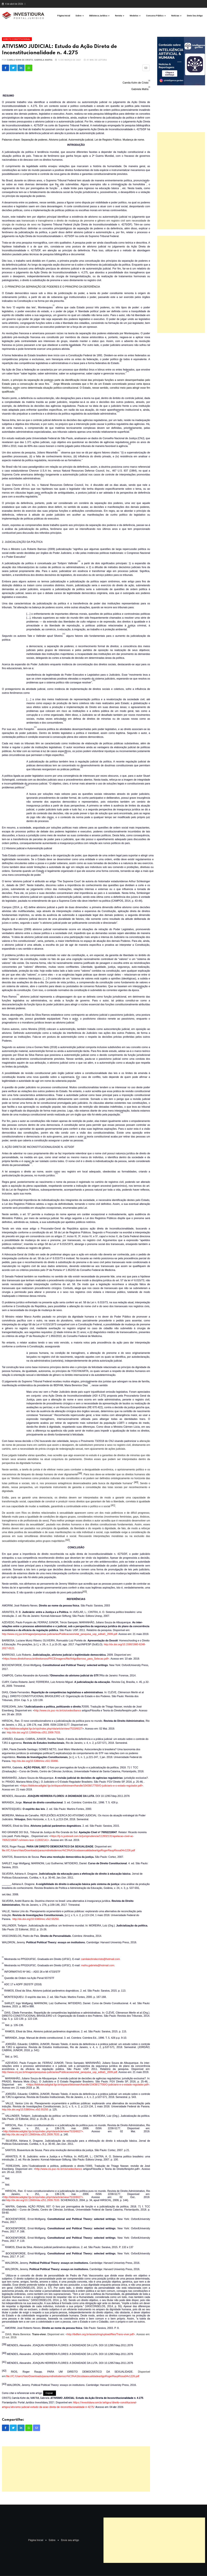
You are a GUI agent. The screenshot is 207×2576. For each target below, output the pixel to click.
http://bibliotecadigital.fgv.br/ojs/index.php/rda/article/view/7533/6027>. (43, 2118)
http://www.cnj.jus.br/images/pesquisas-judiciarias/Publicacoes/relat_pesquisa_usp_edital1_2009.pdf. (60, 1621)
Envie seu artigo (195, 15)
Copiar (50, 2380)
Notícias (175, 15)
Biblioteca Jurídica (98, 15)
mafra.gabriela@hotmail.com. (98, 1952)
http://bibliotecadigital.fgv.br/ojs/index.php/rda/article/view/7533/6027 (43, 1715)
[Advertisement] (76, 2456)
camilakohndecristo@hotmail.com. (100, 1946)
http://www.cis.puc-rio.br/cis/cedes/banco (57, 1697)
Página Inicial (63, 15)
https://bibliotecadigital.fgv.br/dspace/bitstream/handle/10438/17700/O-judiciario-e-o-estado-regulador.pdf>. (82, 1772)
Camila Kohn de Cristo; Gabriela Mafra (30, 47)
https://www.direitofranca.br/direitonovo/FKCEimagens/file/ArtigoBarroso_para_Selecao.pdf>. (56, 1646)
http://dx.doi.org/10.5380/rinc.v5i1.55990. (35, 1748)
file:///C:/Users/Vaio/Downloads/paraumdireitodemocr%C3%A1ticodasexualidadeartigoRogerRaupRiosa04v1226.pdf (68, 1837)
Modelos (134, 15)
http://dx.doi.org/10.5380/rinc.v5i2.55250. (25, 2096)
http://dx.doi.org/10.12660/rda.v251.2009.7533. (33, 2121)
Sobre (79, 15)
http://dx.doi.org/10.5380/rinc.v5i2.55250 (35, 1906)
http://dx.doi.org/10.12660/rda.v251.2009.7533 (33, 1719)
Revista (118, 15)
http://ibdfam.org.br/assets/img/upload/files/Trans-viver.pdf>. (101, 2321)
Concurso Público (154, 15)
